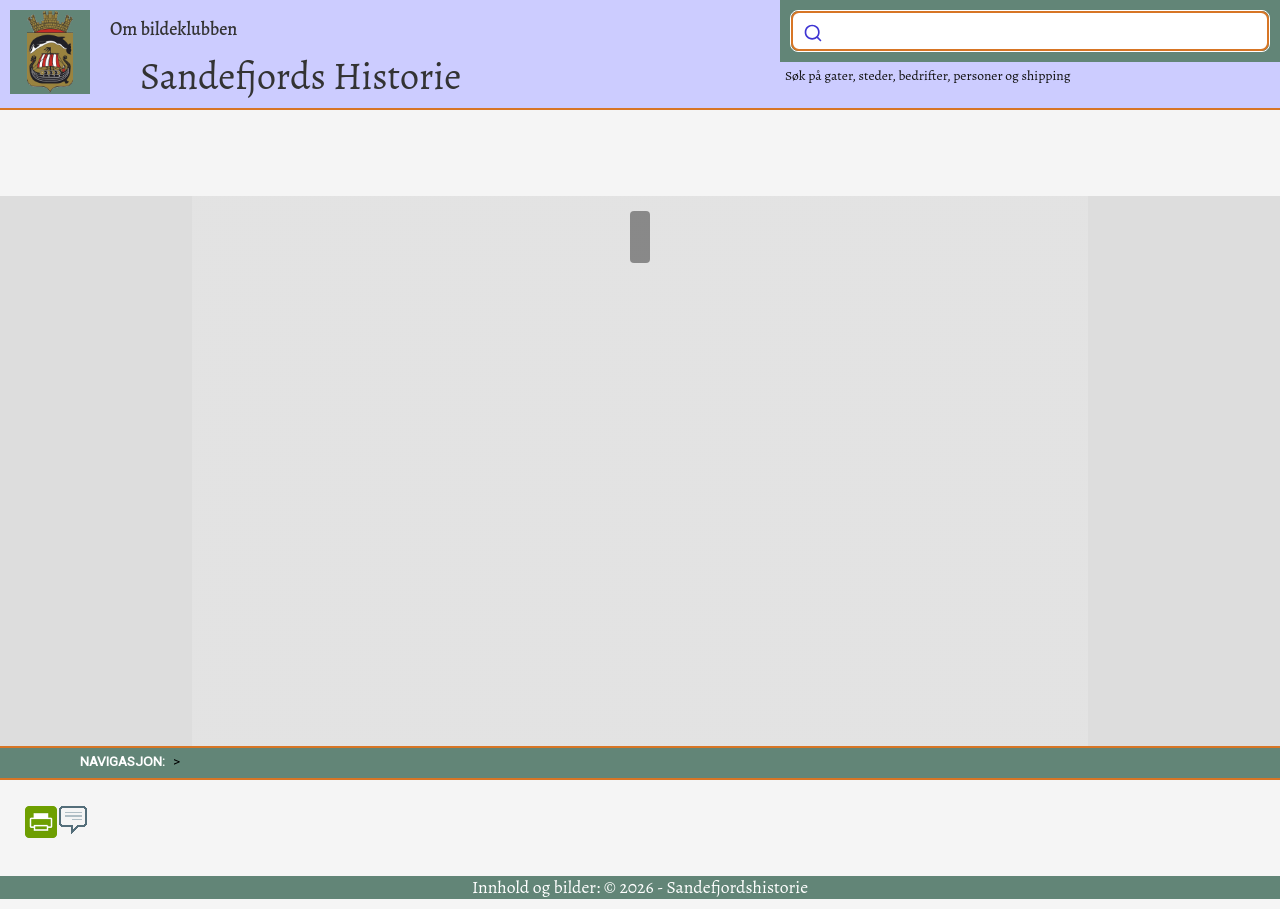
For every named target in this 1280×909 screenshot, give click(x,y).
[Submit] (813, 29)
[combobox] (1030, 31)
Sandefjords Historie (300, 76)
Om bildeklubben (173, 29)
